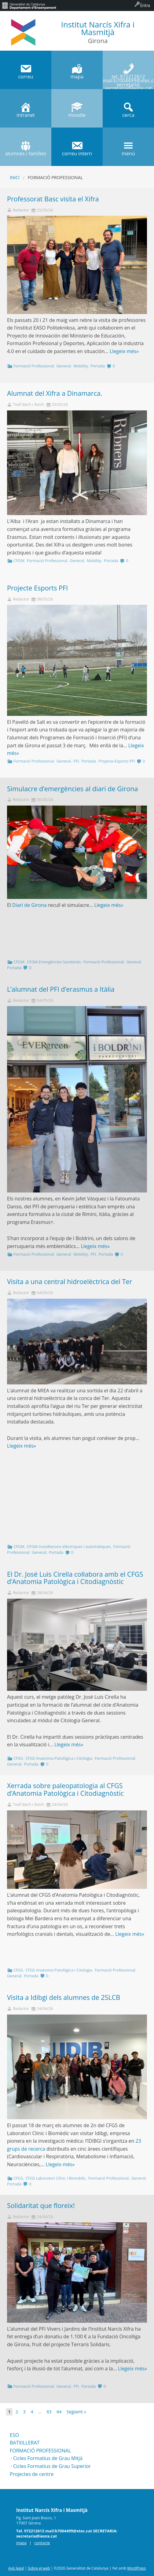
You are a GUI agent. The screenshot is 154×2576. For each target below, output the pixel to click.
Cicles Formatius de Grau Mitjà (47, 2458)
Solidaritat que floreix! (41, 2205)
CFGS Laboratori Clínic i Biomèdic (55, 2178)
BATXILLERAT (24, 2442)
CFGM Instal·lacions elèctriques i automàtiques (69, 1546)
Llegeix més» (124, 351)
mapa (21, 2542)
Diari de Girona (29, 905)
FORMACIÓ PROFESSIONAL (40, 2450)
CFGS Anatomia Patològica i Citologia (58, 1758)
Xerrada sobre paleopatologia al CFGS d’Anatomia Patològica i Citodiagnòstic (65, 1789)
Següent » (76, 2412)
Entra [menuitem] (145, 5)
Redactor (21, 210)
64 (59, 2412)
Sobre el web (39, 2568)
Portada (97, 366)
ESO (14, 2435)
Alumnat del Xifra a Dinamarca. (54, 393)
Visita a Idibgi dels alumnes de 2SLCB (63, 1997)
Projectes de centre (32, 2474)
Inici (15, 177)
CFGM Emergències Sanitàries (54, 962)
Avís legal (16, 2568)
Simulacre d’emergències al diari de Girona (72, 788)
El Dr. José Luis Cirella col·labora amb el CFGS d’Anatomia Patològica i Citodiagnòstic (75, 1578)
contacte (42, 2542)
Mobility (80, 366)
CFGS (18, 1758)
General (64, 366)
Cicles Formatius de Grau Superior (52, 2466)
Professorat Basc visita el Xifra (53, 198)
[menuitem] (29, 5)
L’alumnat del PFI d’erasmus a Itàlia (61, 989)
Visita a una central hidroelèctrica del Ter (69, 1281)
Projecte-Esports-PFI (116, 761)
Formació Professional (33, 366)
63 (49, 2412)
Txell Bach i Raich (28, 404)
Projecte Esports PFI (37, 587)
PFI (76, 761)
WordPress (136, 2568)
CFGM (18, 560)
